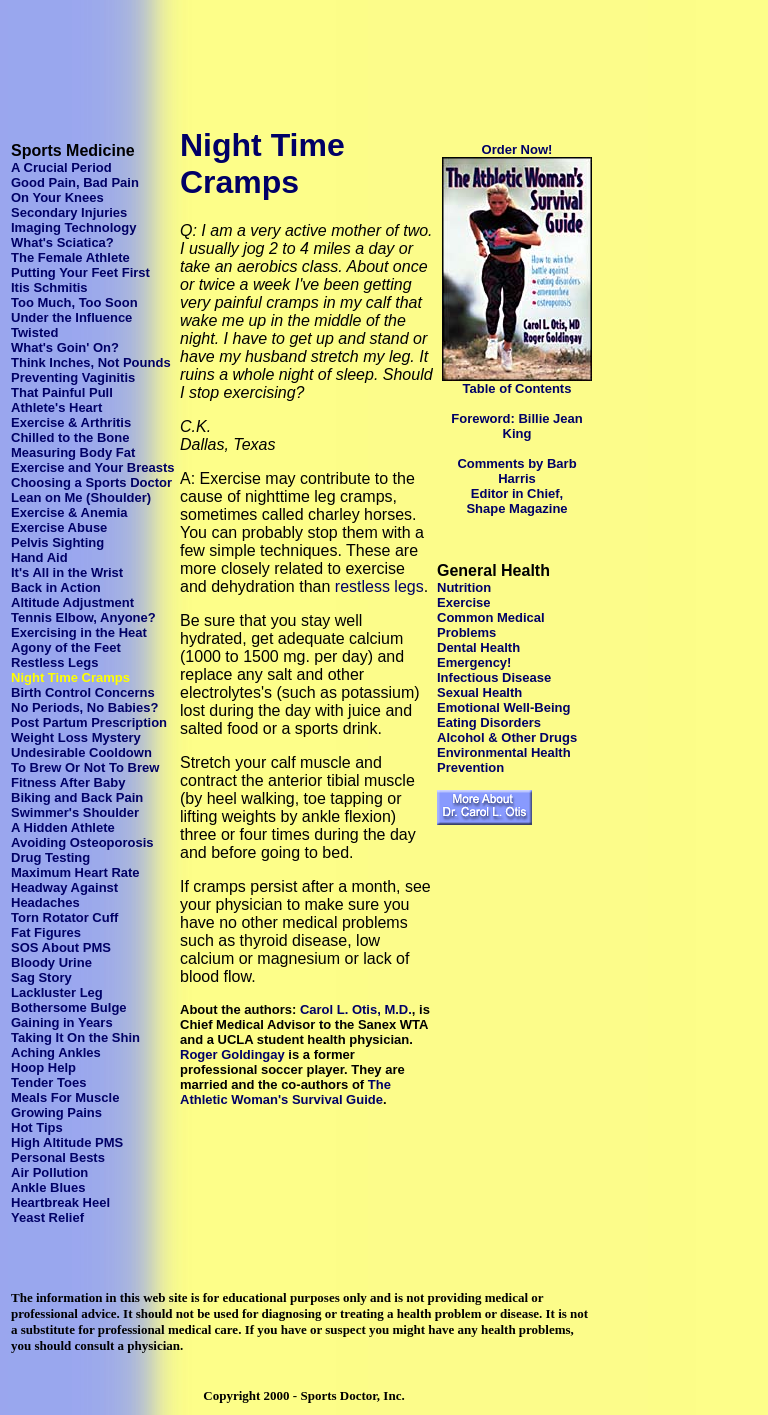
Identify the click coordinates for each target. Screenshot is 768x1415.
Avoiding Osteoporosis (82, 842)
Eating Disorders (489, 722)
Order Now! (517, 149)
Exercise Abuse (59, 527)
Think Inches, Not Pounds (91, 362)
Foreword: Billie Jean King (516, 426)
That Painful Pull (62, 392)
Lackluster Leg (57, 992)
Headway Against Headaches (64, 895)
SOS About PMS (61, 947)
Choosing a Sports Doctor (91, 482)
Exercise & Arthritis (71, 422)
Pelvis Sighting (57, 542)
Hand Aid (39, 557)
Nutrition (464, 587)
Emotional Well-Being (503, 707)
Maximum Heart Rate (75, 872)
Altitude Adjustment (72, 602)
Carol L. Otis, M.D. (356, 1009)
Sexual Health (479, 692)
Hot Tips (37, 1127)
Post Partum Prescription (89, 722)
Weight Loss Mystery (76, 737)
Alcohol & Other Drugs (507, 737)
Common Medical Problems (491, 625)
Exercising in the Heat (79, 632)
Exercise (464, 602)
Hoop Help (43, 1067)
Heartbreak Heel (60, 1202)
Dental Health (478, 647)
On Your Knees (57, 197)
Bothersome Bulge (69, 1007)
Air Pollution (49, 1172)
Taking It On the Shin (75, 1037)
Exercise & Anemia (69, 512)
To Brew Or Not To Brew (85, 767)
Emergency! (474, 662)
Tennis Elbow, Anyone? (83, 617)
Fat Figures (46, 932)
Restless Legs (54, 662)
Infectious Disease (494, 677)
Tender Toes (48, 1082)
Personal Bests (58, 1157)
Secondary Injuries (69, 212)
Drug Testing (50, 857)
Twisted (34, 332)
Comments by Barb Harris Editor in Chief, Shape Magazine (516, 486)
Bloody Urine (51, 962)
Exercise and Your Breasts (93, 467)
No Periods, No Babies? (84, 707)
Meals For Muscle (65, 1097)
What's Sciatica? (62, 242)
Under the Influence (71, 317)
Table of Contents (517, 388)
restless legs (379, 586)
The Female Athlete (70, 257)
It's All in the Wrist (67, 572)
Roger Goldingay (232, 1054)
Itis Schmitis (49, 287)
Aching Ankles (56, 1052)
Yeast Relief (47, 1217)
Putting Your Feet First (80, 272)
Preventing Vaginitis (73, 377)
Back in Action (56, 587)
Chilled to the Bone (70, 437)
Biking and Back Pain (77, 797)
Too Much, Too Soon (74, 302)
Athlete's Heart (56, 407)
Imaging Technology (73, 227)
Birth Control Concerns (83, 692)
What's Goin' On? (65, 347)
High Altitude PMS (67, 1142)
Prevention (470, 767)
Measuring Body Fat (73, 452)
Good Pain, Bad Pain (75, 182)
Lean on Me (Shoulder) (81, 497)
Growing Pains (56, 1112)
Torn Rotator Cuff (64, 917)
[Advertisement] (372, 53)
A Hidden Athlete (63, 827)
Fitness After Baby (68, 782)
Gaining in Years (62, 1022)
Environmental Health (504, 752)
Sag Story (41, 977)
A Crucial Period (61, 167)
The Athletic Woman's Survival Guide (285, 1092)
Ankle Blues (48, 1187)
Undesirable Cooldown (81, 752)
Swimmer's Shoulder (75, 812)
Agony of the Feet (66, 647)
